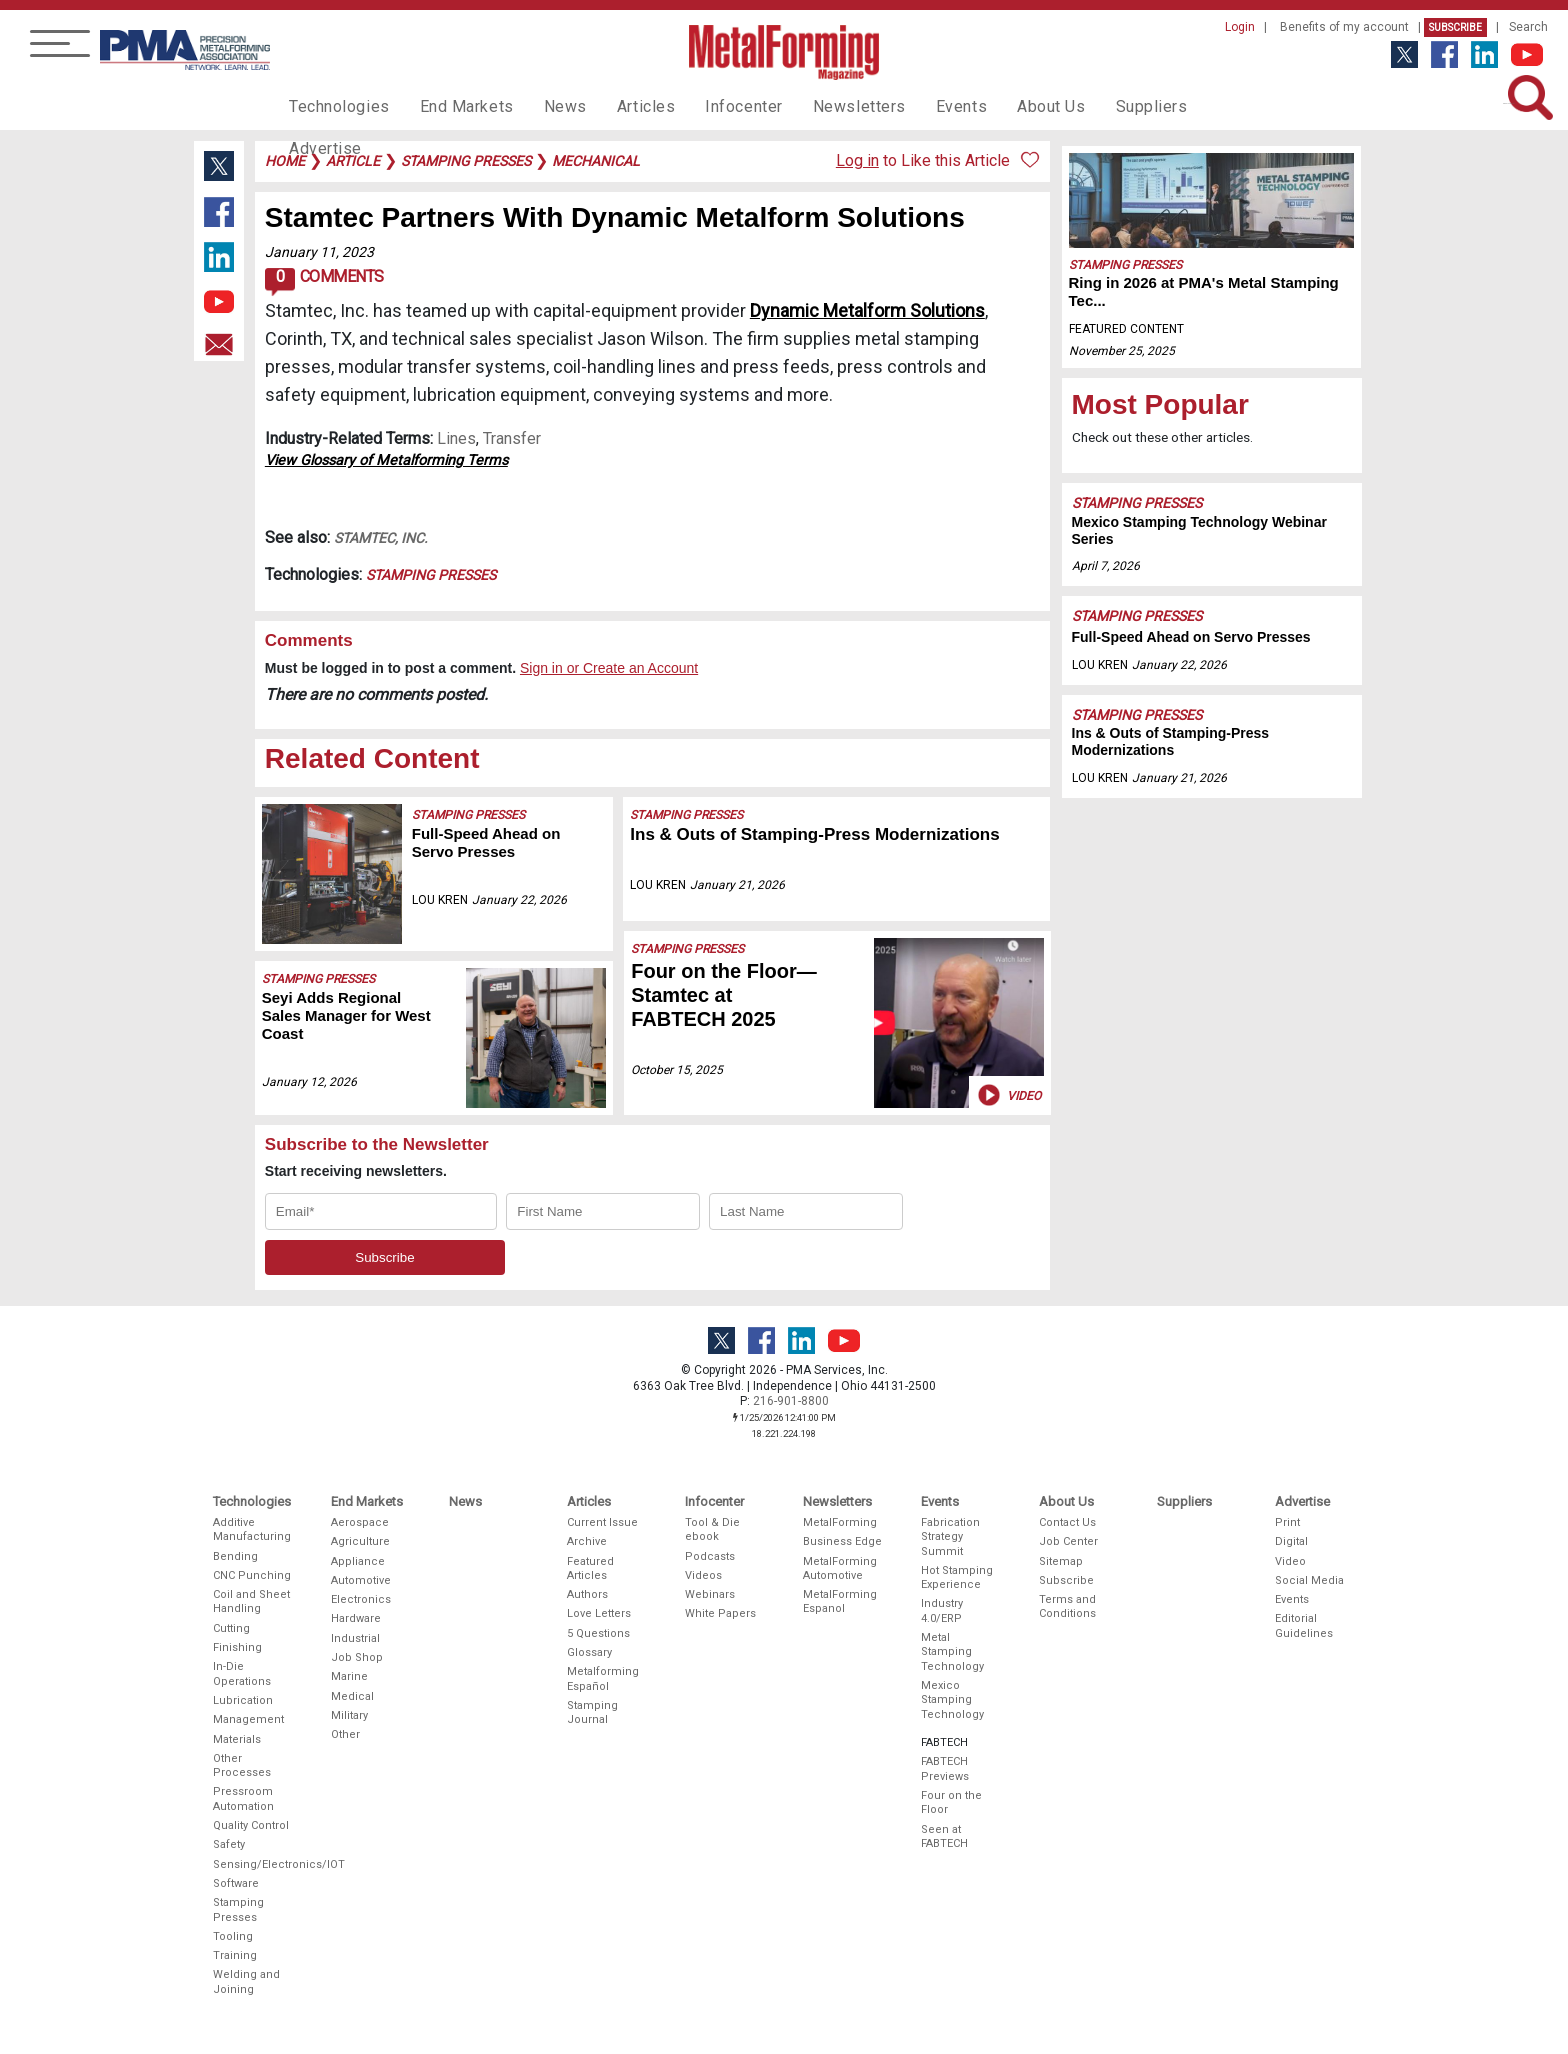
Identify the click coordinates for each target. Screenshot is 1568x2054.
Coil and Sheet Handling (251, 1601)
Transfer (512, 438)
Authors (587, 1594)
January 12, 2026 (309, 1082)
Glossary (589, 1652)
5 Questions (598, 1633)
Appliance (358, 1561)
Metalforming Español (603, 1678)
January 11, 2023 (319, 252)
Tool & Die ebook (712, 1529)
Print (1287, 1522)
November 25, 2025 (1122, 351)
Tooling (233, 1936)
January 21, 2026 (738, 885)
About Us (995, 106)
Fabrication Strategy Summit (950, 1537)
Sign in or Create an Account (609, 668)
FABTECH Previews (945, 1768)
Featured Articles (590, 1568)
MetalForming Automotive (840, 1568)
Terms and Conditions (1067, 1606)
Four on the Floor (951, 1802)
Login (1240, 27)
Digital (1291, 1541)
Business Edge (842, 1541)
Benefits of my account (1344, 27)
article (353, 161)
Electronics (361, 1599)
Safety (229, 1844)
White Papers (720, 1613)
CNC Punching (252, 1575)
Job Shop (357, 1657)
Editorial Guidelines (1304, 1625)
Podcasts (710, 1556)
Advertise (1184, 106)
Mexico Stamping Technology (952, 1700)
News (543, 106)
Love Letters (599, 1613)
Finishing (237, 1647)
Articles (618, 106)
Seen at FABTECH (944, 1836)
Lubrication (243, 1700)
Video (1007, 1095)
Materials (237, 1739)
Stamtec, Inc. (381, 538)
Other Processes (242, 1765)
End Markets (452, 106)
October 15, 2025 (677, 1070)
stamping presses (466, 161)
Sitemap (1061, 1561)
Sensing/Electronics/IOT (253, 1864)
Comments (324, 282)
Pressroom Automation (243, 1798)
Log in (857, 160)
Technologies (334, 106)
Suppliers (1089, 106)
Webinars (710, 1594)
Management (248, 1719)
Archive (587, 1541)
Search (1528, 27)
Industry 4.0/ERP (942, 1610)
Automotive (361, 1580)
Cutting (231, 1628)
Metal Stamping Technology (952, 1652)
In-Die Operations (242, 1673)
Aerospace (360, 1522)
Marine (349, 1676)
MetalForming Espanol (840, 1601)
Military (349, 1715)
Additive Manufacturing (252, 1529)
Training (235, 1955)
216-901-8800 (791, 1401)
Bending (235, 1556)
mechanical (596, 161)
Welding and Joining (246, 1981)
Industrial (355, 1638)
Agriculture (360, 1541)
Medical (352, 1696)
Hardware (356, 1618)
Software (236, 1883)
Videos (703, 1575)
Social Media (1309, 1580)
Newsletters (817, 106)
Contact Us (1067, 1522)
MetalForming (840, 1522)
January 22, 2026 (519, 900)
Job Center (1068, 1541)
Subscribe (1455, 27)
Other (345, 1734)
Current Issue (602, 1522)
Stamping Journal (592, 1712)
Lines (456, 438)
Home (285, 161)
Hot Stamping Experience (957, 1577)
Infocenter (710, 106)
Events (911, 106)
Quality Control (251, 1825)
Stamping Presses (431, 575)
